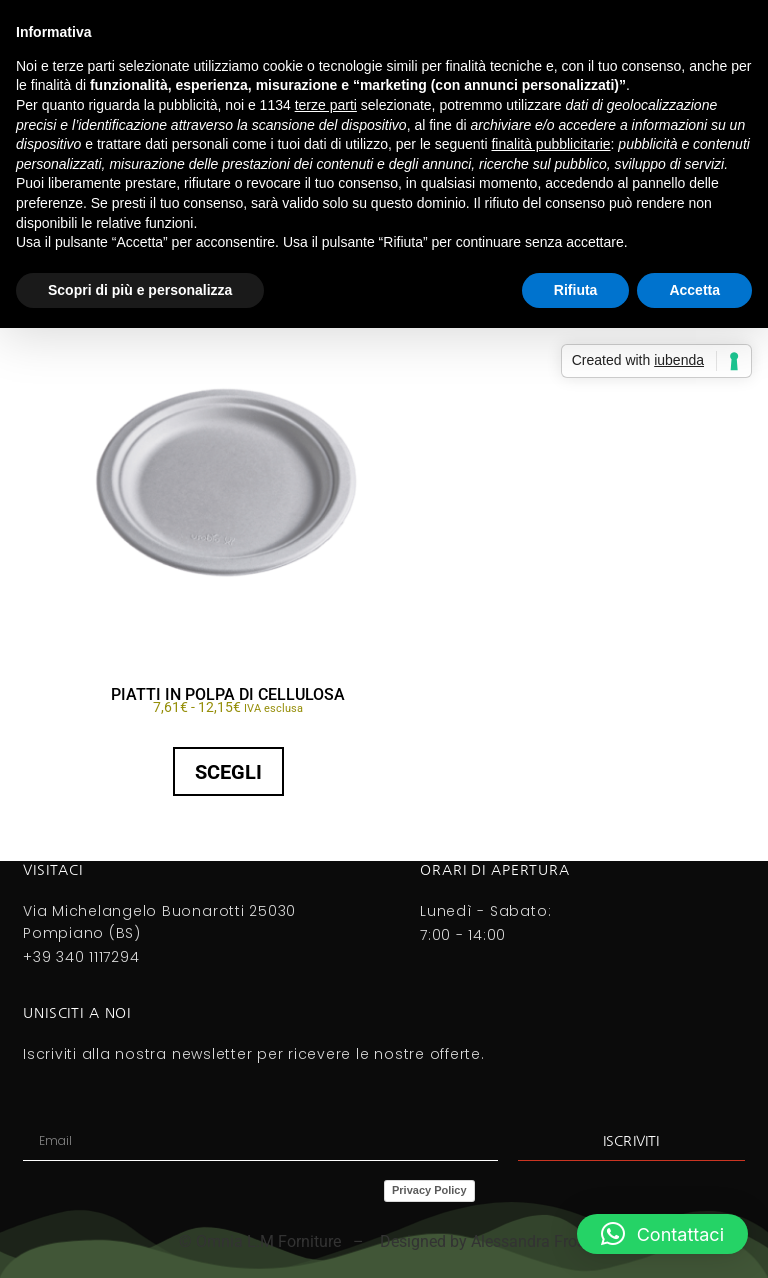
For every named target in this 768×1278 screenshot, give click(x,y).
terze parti (326, 105)
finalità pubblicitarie (550, 144)
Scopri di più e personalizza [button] (140, 290)
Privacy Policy (429, 1190)
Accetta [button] (694, 290)
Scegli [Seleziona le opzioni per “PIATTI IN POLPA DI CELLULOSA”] (228, 772)
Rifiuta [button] (576, 290)
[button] (662, 1234)
